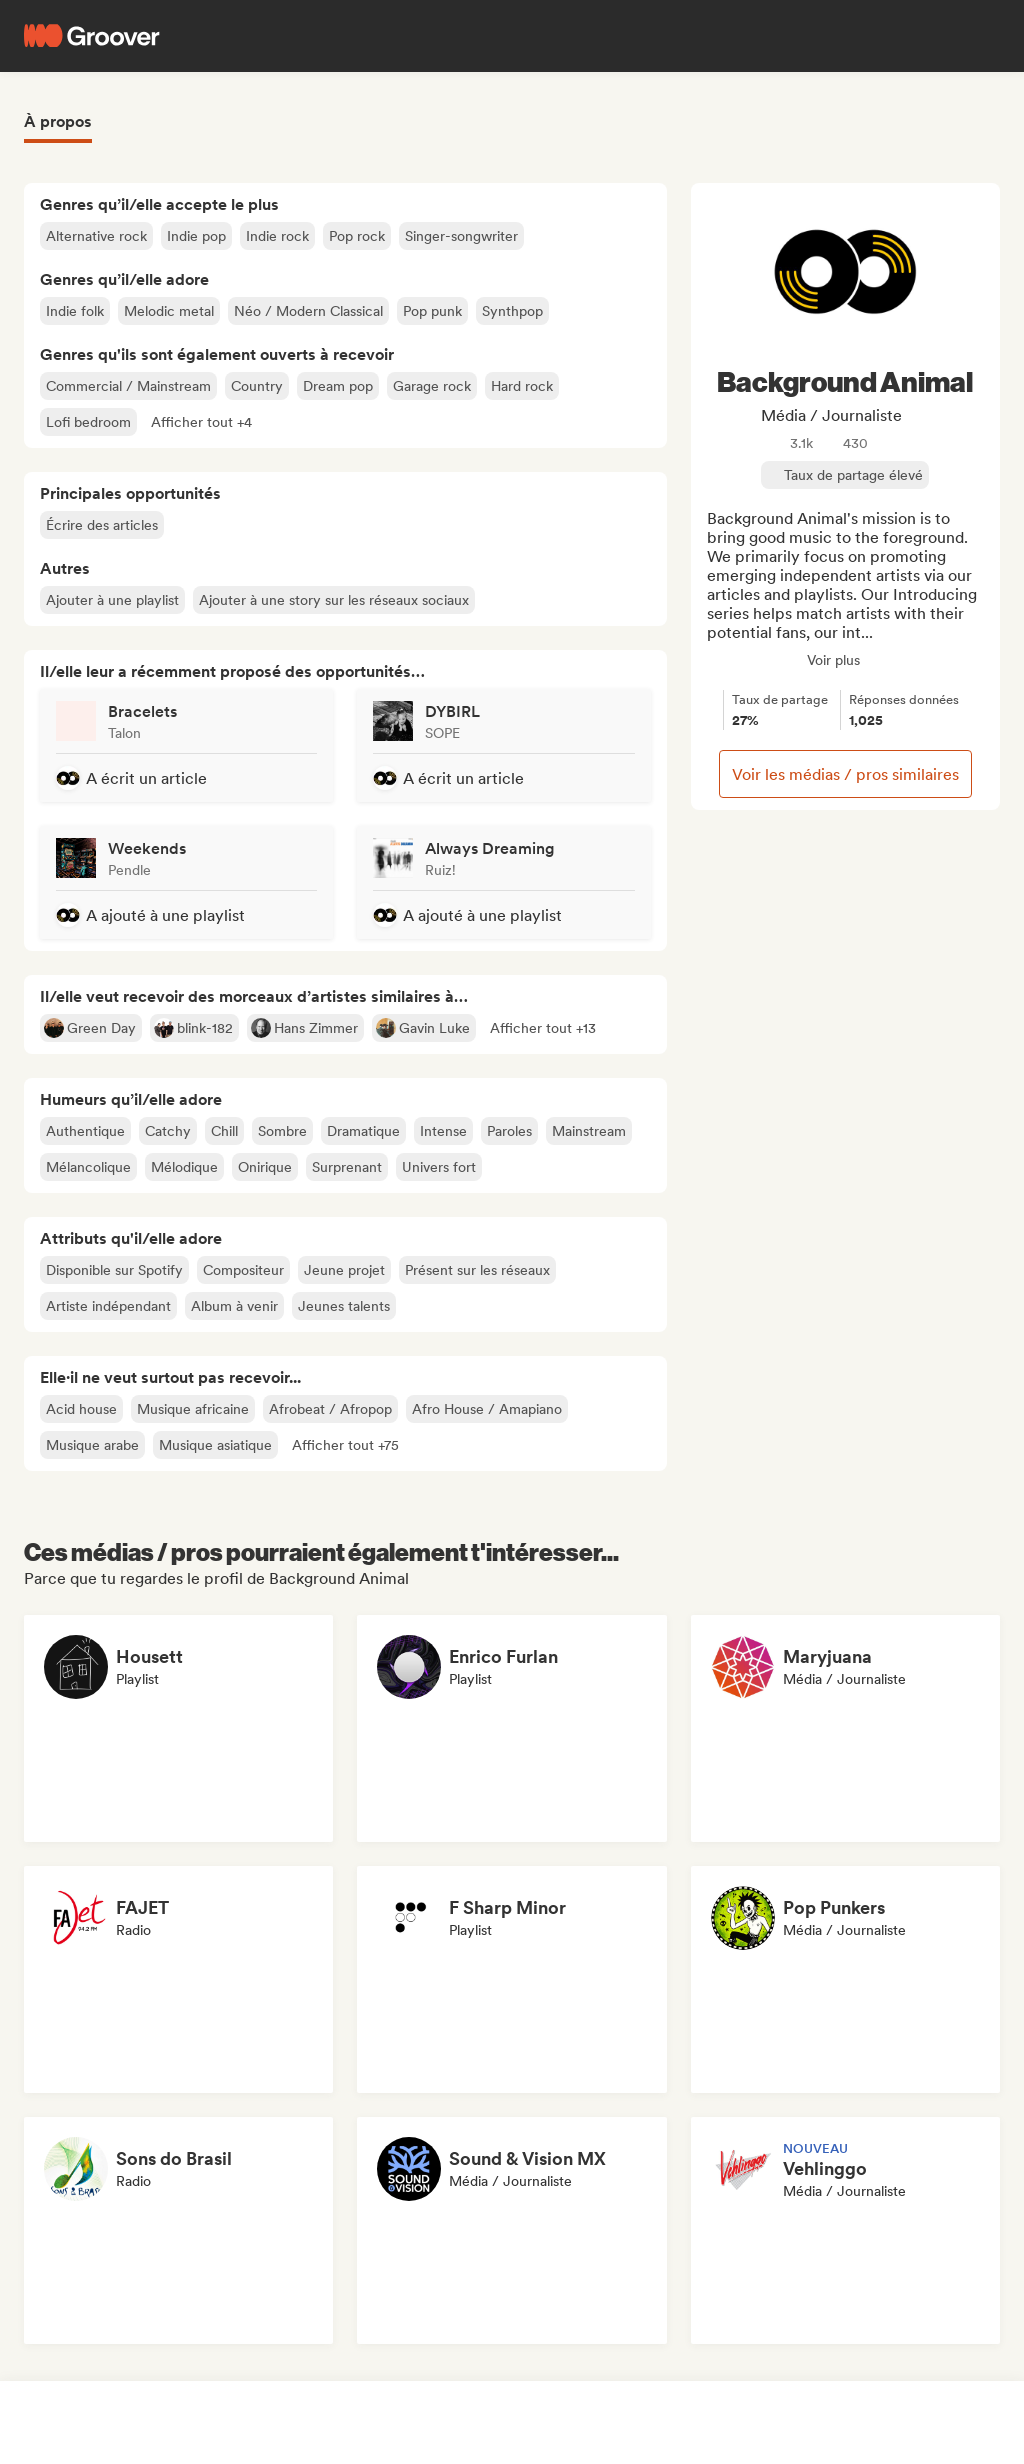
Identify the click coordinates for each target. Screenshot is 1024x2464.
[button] (201, 422)
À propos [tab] (58, 121)
